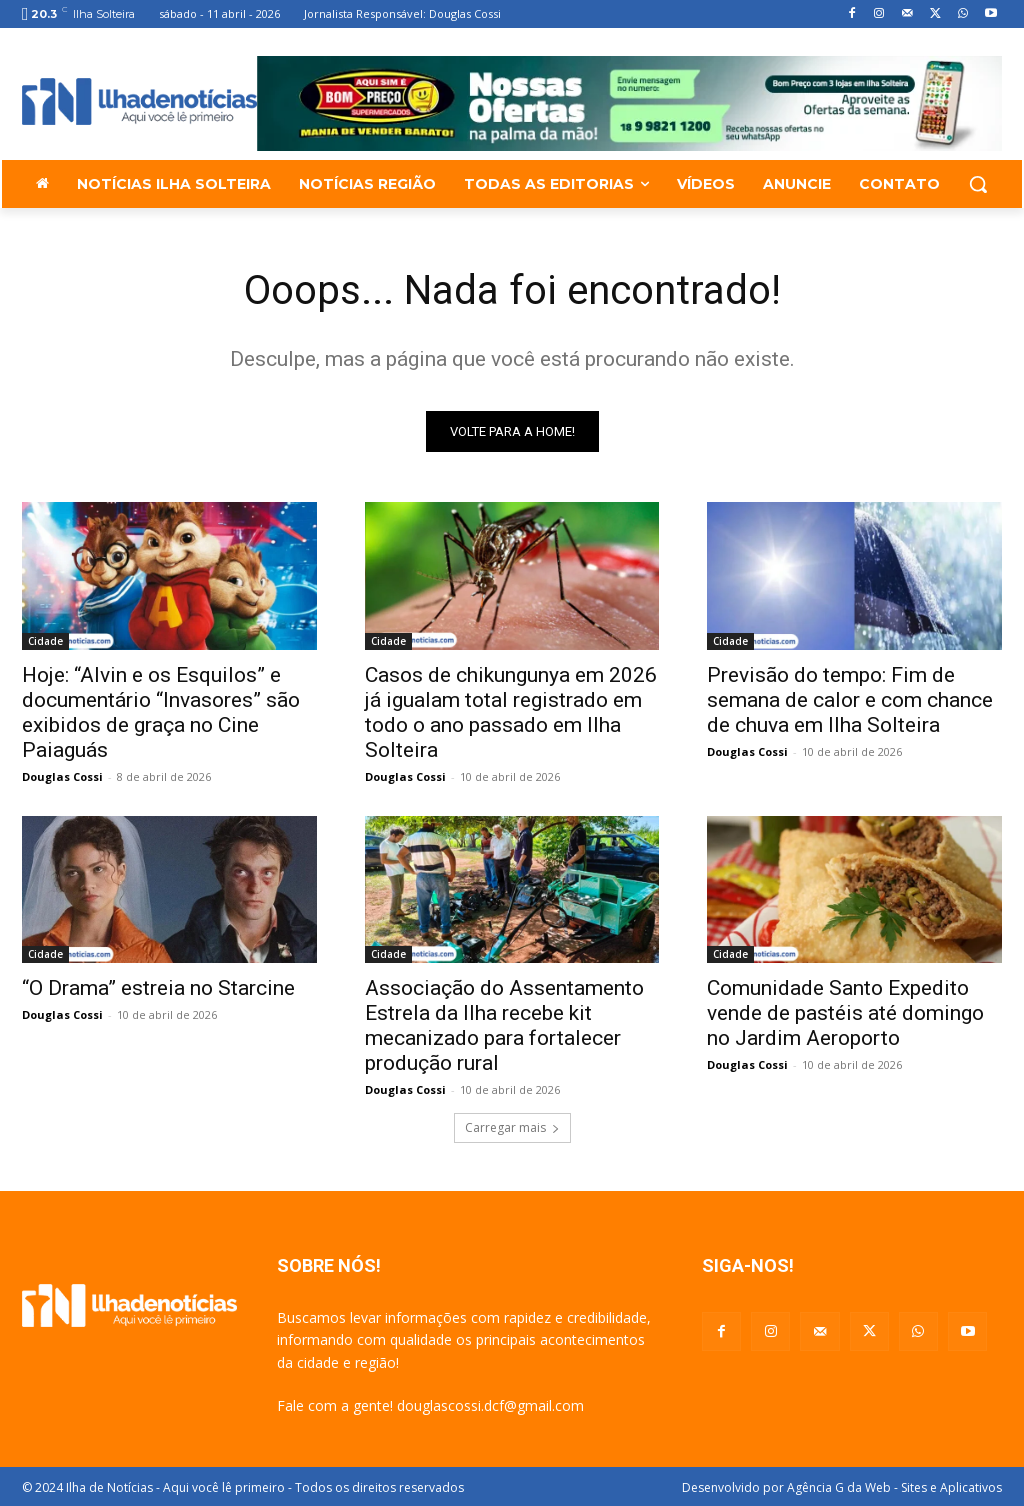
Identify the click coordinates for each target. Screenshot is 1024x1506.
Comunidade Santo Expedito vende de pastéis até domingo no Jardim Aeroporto (845, 1013)
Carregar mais (512, 1127)
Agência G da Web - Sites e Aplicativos (894, 1487)
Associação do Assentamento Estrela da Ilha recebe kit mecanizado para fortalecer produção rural (504, 1025)
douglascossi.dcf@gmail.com (490, 1405)
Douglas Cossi (62, 776)
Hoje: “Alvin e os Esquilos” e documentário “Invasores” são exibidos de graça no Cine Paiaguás (161, 712)
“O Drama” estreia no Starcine (158, 988)
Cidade (45, 641)
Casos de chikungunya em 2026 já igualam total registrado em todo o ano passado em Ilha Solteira (511, 712)
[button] (978, 184)
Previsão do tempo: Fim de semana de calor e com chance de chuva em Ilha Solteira (850, 700)
